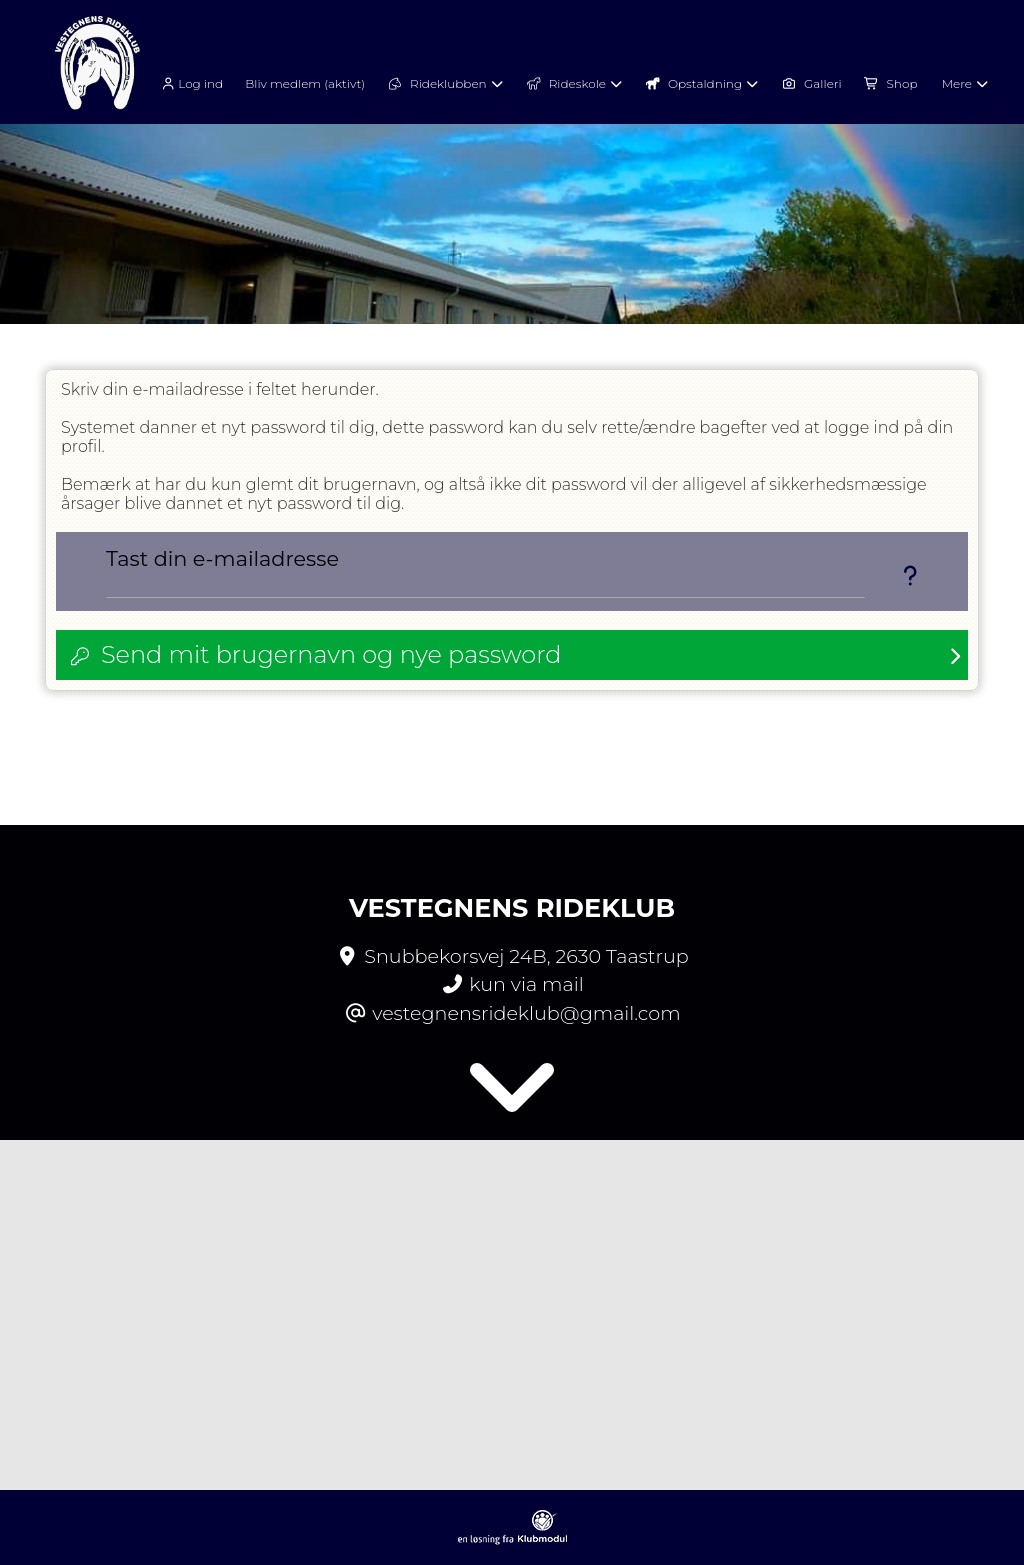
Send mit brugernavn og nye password (331, 654)
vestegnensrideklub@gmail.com (526, 1013)
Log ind (190, 84)
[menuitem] (197, 82)
